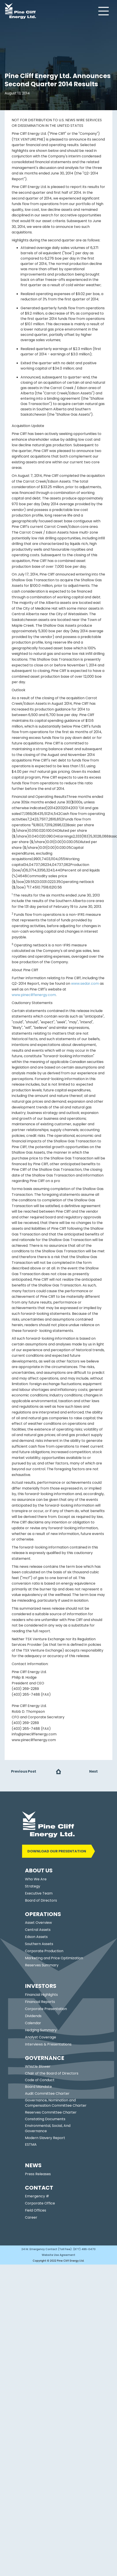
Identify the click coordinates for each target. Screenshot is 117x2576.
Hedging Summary (41, 2030)
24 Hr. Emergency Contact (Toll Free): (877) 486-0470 (58, 2249)
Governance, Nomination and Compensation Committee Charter (56, 2103)
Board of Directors (41, 1900)
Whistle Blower (38, 2066)
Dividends (33, 2015)
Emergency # (37, 2196)
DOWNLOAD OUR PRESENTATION (56, 1851)
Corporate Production (44, 1951)
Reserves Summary (41, 1965)
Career (31, 2217)
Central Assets (38, 1929)
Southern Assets (39, 1943)
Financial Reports (40, 2001)
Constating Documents (45, 2119)
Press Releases (38, 2174)
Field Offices (35, 2210)
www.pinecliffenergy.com (34, 994)
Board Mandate (38, 2086)
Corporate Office (40, 2203)
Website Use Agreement (58, 2255)
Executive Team (39, 1893)
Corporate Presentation (46, 2008)
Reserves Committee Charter (51, 2112)
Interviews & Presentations (48, 2044)
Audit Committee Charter (47, 2093)
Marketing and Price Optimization (54, 1958)
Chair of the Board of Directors (51, 2073)
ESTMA (31, 2144)
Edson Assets (36, 1936)
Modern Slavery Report (45, 2137)
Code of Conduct (40, 2080)
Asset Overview (38, 1922)
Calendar (33, 2023)
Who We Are (36, 1879)
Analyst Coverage (40, 2037)
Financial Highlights (41, 1994)
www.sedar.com (85, 983)
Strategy (32, 1886)
